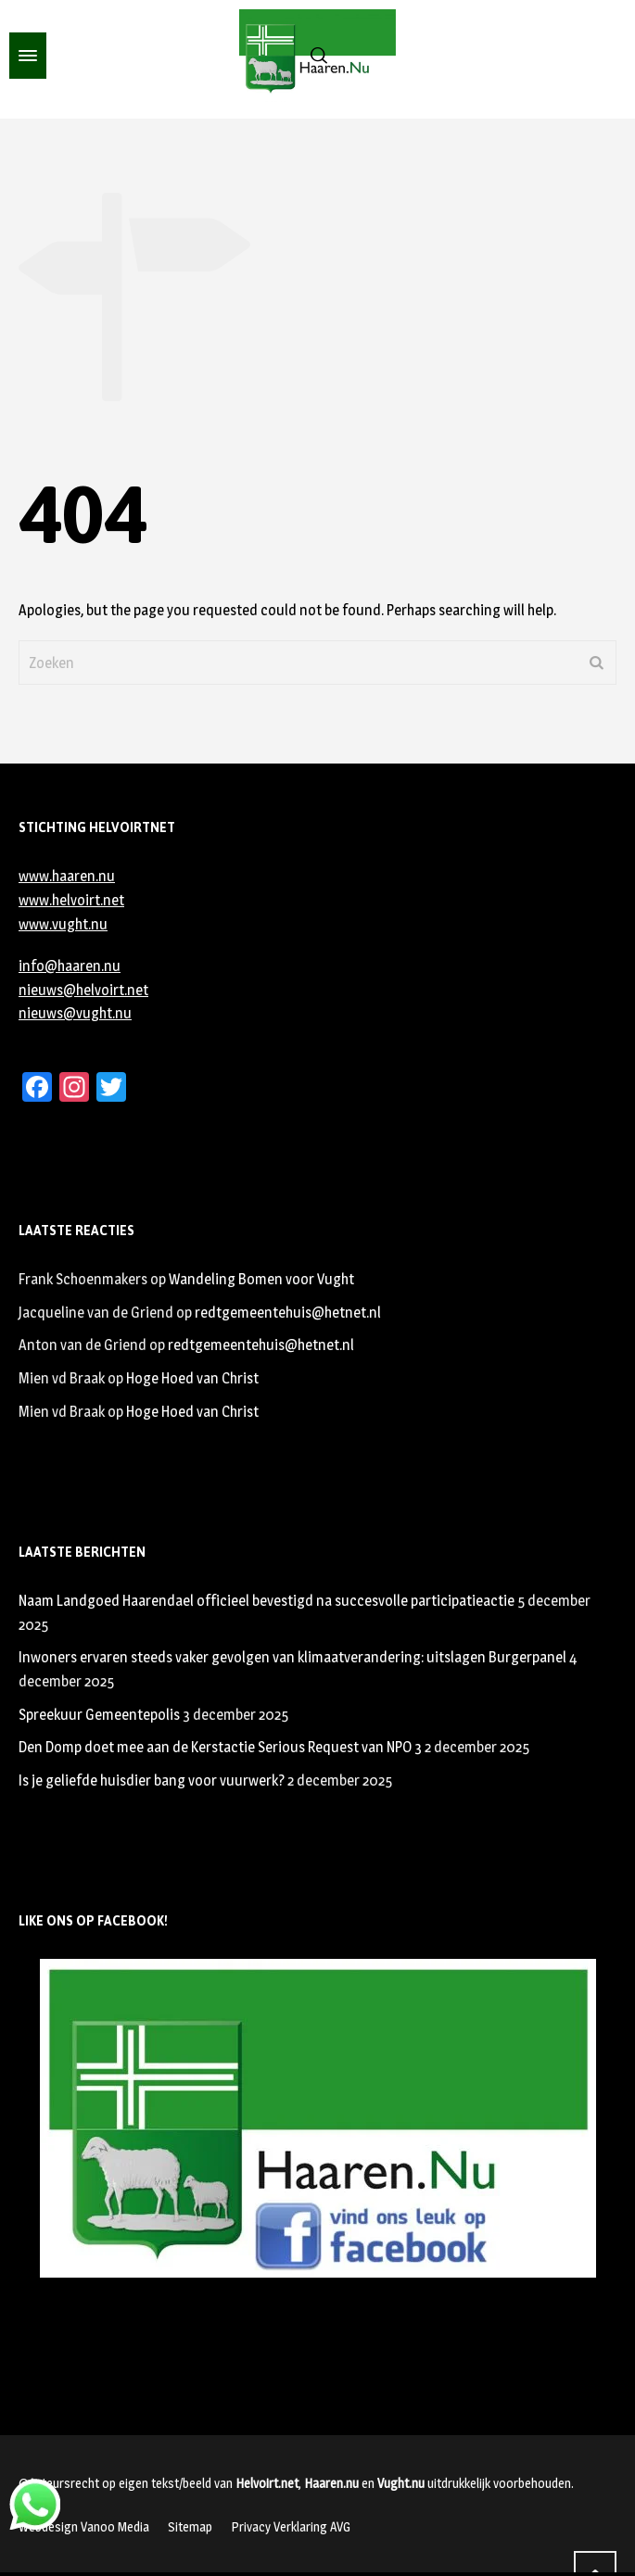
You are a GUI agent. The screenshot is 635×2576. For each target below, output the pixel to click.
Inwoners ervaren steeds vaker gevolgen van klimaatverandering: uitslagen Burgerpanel (292, 1657)
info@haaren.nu (70, 966)
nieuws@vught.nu (75, 1013)
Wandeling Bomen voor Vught (261, 1279)
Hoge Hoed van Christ (192, 1378)
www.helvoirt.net (71, 900)
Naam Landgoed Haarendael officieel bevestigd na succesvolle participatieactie (266, 1601)
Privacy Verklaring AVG (290, 2526)
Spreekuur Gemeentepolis (99, 1715)
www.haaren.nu (67, 876)
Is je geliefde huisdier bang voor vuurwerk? (152, 1780)
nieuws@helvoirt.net (83, 990)
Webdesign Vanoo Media (84, 2526)
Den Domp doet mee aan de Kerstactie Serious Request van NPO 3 (220, 1747)
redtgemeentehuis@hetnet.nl (288, 1312)
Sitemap (190, 2526)
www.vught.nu (63, 924)
